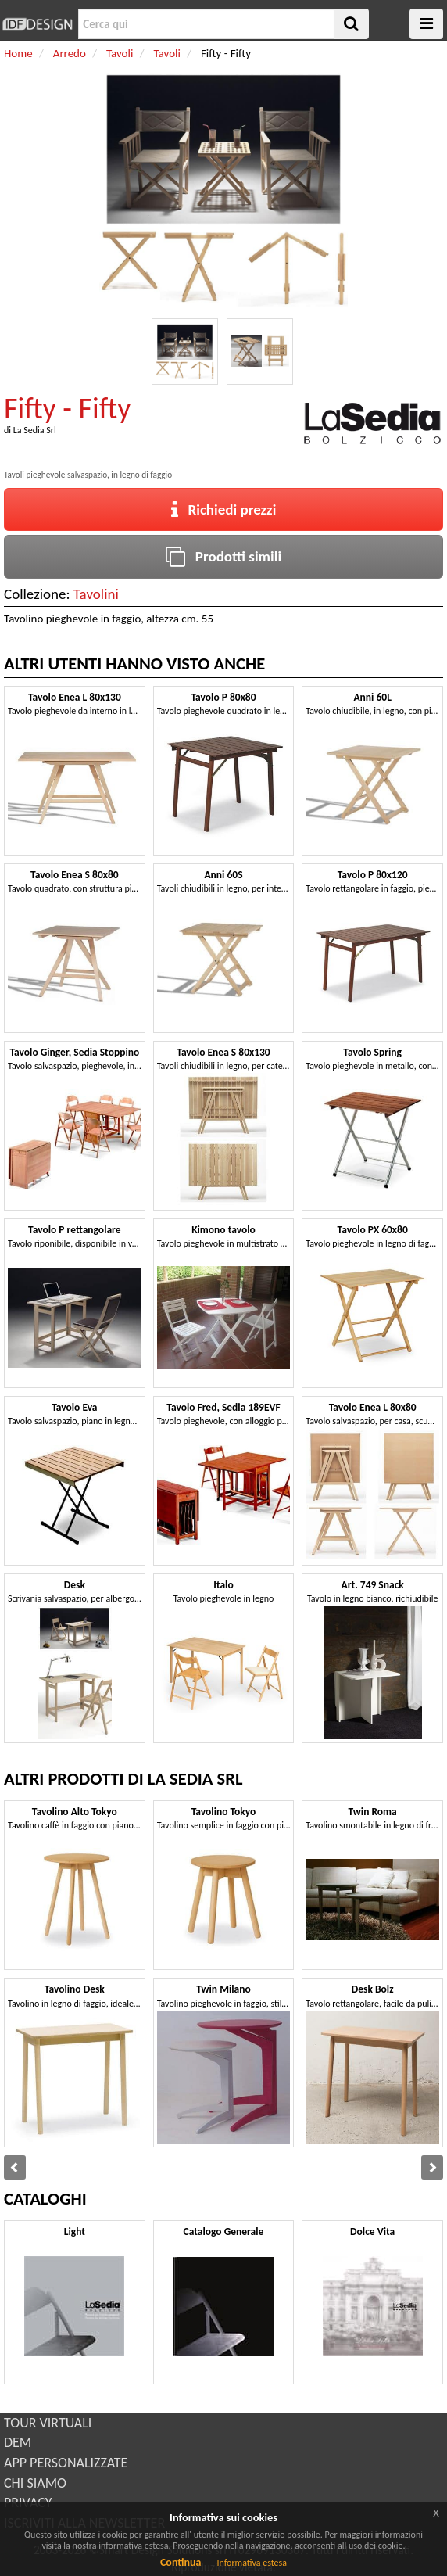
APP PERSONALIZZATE (65, 2462)
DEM (17, 2442)
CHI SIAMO (35, 2483)
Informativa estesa (251, 2562)
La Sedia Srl (34, 430)
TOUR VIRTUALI (47, 2422)
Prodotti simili (223, 556)
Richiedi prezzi (224, 509)
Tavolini (96, 594)
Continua (180, 2562)
